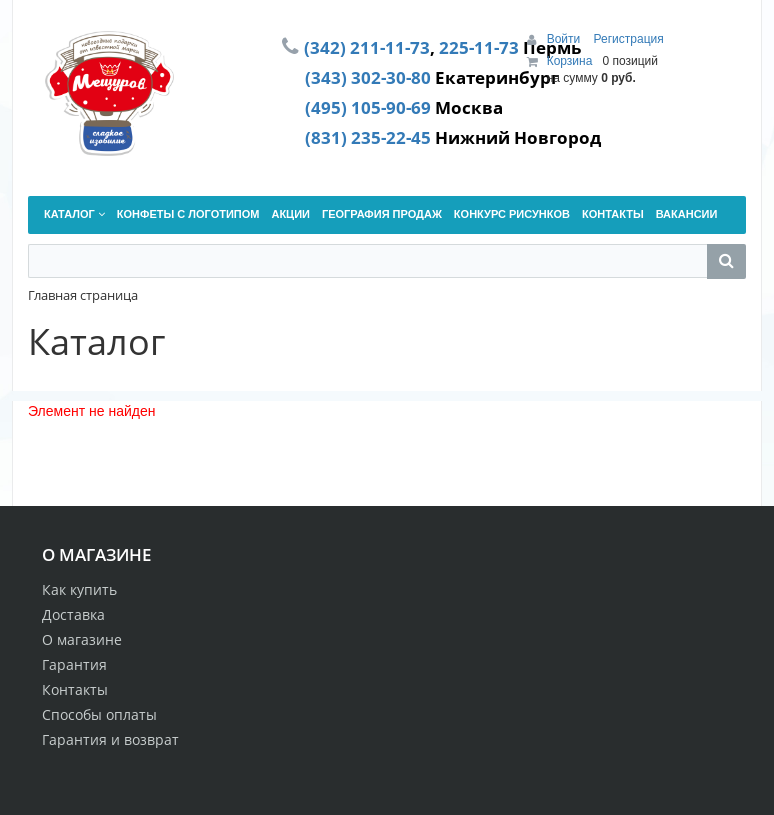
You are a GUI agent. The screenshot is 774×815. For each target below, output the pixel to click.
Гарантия (74, 664)
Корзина (570, 61)
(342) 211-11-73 (367, 47)
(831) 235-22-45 (368, 137)
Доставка (73, 614)
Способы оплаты (99, 714)
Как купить (79, 589)
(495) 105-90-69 (368, 107)
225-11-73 (479, 47)
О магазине (82, 639)
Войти (565, 39)
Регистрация (629, 39)
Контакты (75, 689)
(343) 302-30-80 (368, 77)
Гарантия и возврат (110, 739)
